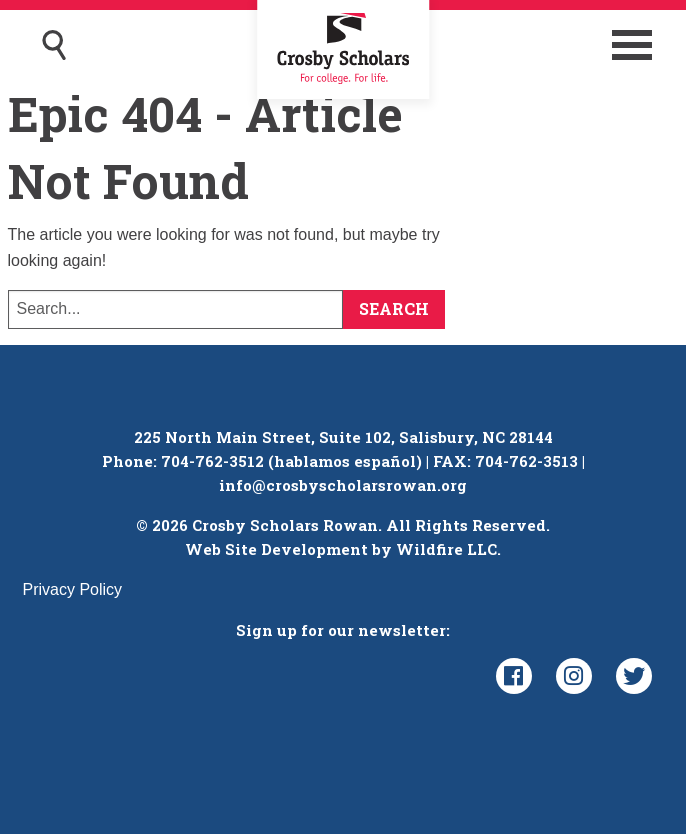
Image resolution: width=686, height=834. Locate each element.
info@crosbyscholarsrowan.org (343, 485)
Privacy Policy (73, 589)
